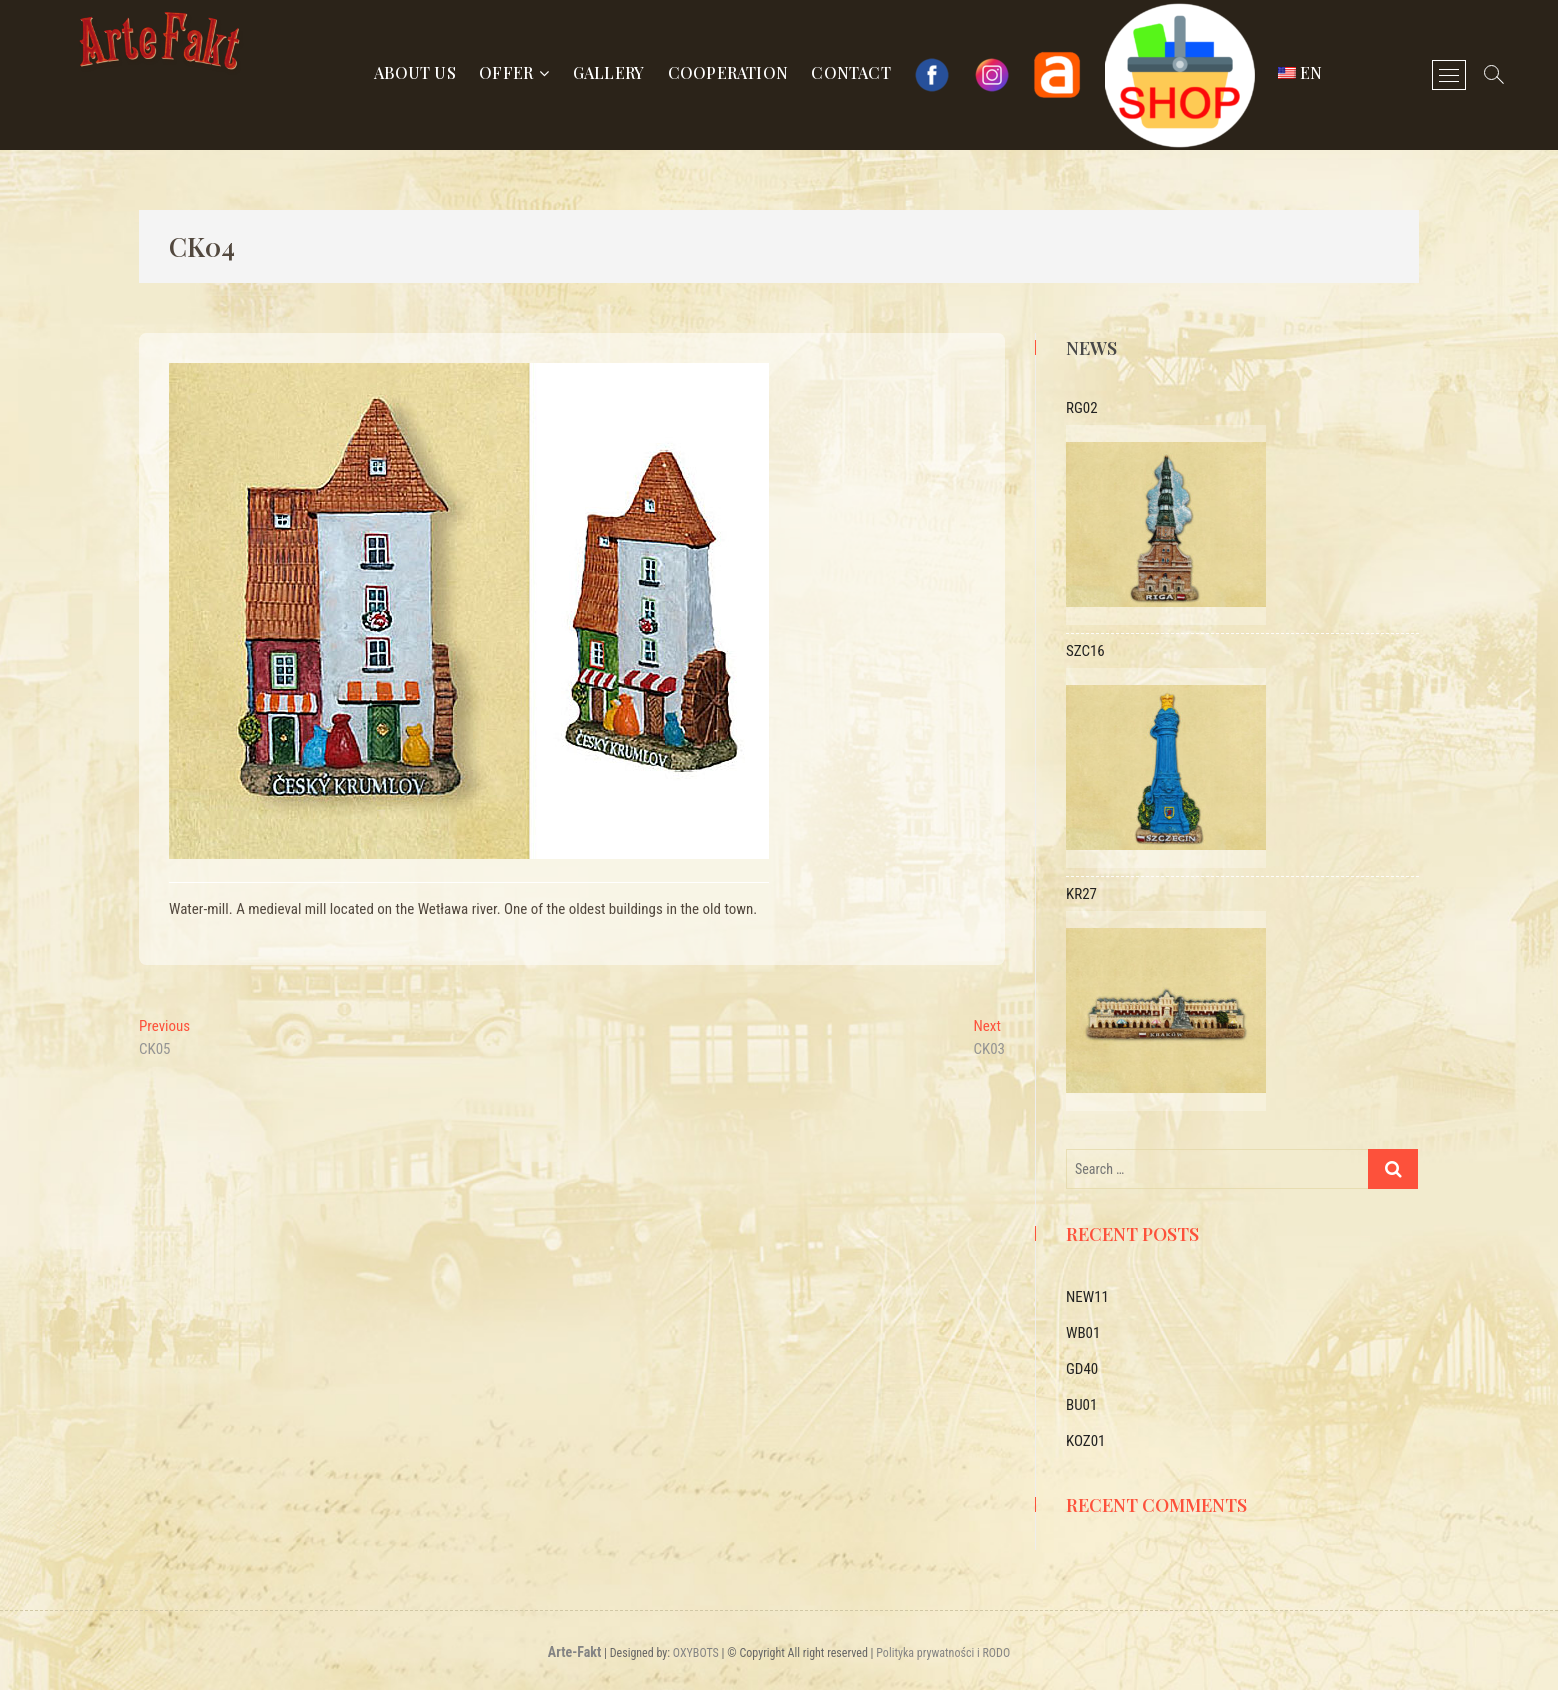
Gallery (608, 72)
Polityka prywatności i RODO (943, 1653)
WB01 (1083, 1333)
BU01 (1081, 1405)
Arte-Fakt (574, 1652)
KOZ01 (1085, 1441)
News (1091, 348)
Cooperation (728, 72)
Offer (506, 72)
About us (415, 72)
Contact (850, 72)
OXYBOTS (696, 1653)
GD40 (1082, 1369)
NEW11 (1087, 1297)
